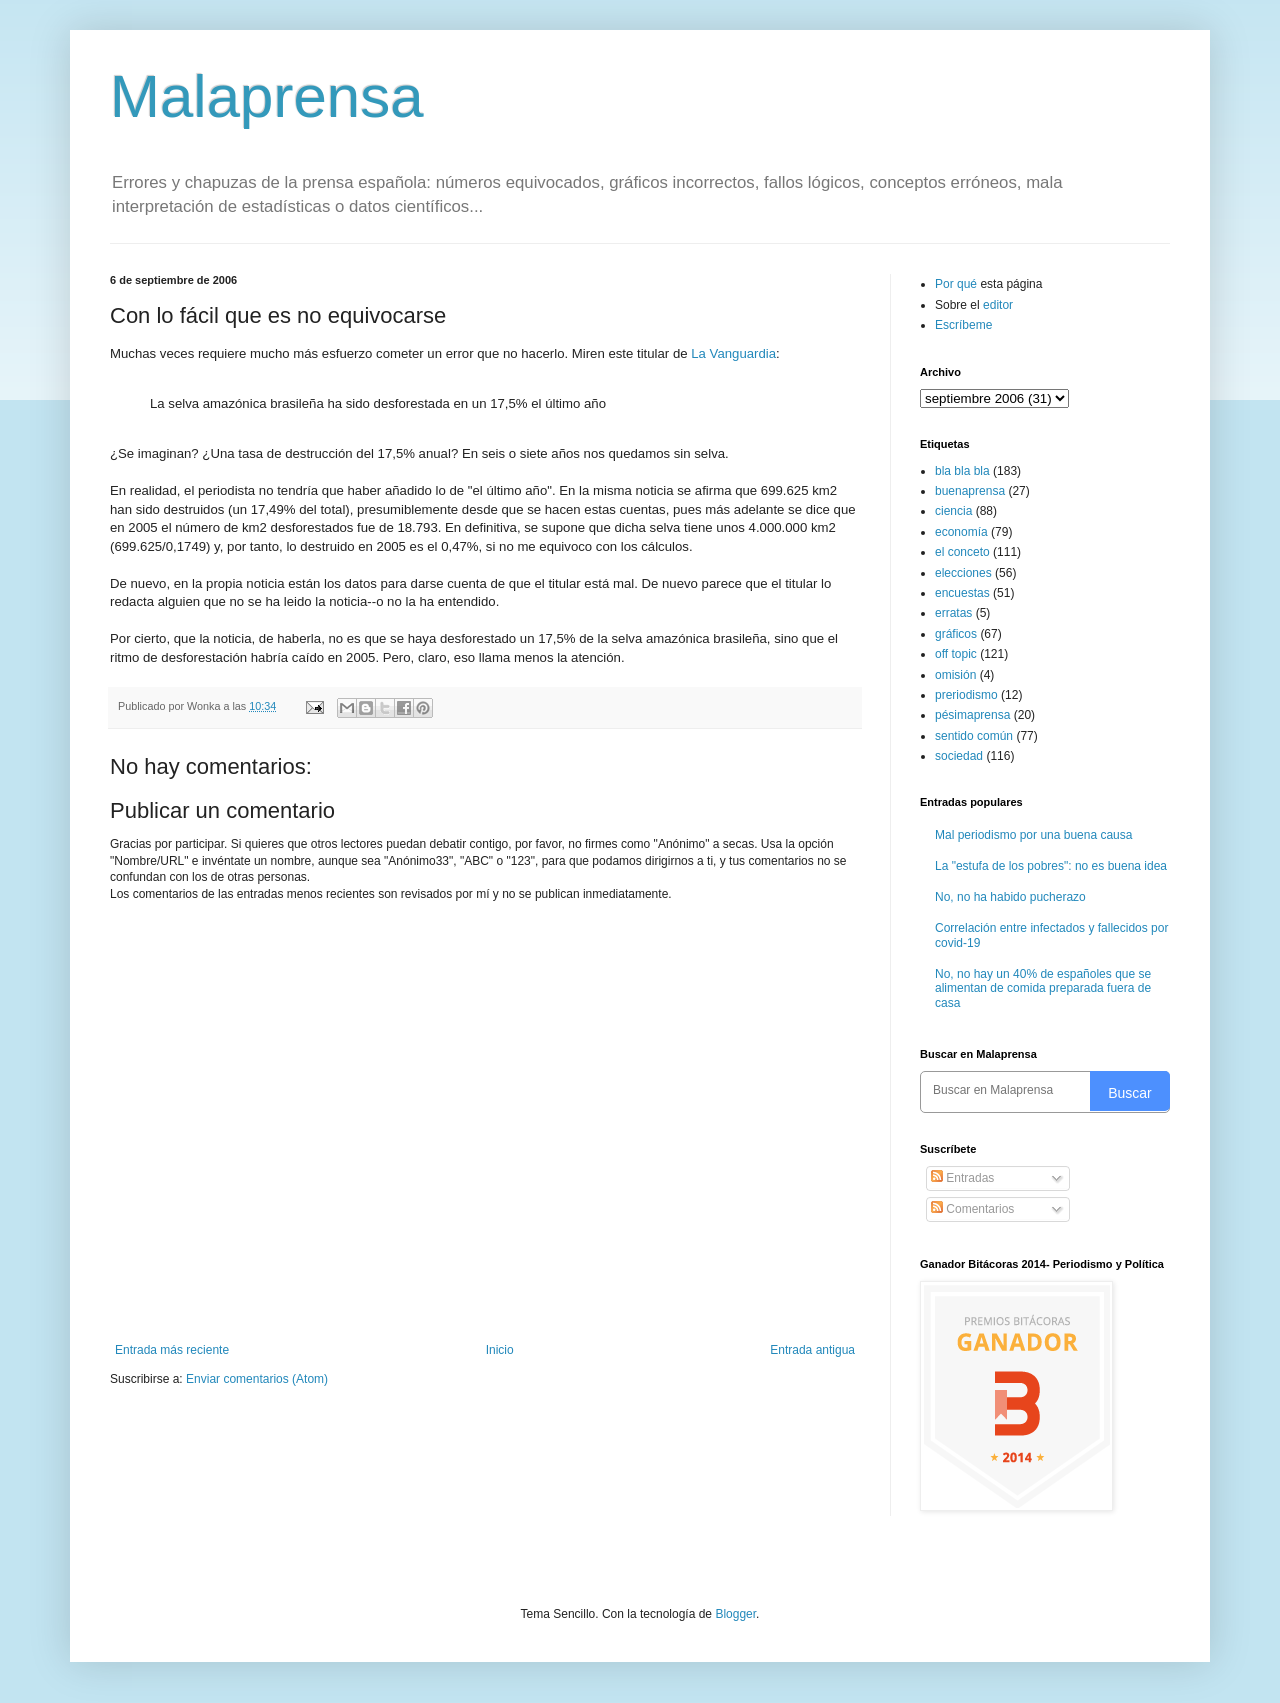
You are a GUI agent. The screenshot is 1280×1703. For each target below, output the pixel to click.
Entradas (962, 1178)
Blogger (735, 1614)
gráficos (956, 634)
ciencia (953, 511)
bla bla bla (962, 471)
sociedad (959, 756)
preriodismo (966, 695)
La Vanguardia (732, 353)
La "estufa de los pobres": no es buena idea (1051, 866)
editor (998, 305)
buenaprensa (970, 491)
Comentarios (972, 1209)
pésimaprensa (972, 715)
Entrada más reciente (172, 1350)
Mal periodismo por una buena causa (1033, 835)
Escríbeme (963, 325)
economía (961, 532)
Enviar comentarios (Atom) (257, 1379)
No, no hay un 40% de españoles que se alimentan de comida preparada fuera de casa (1043, 988)
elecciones (963, 573)
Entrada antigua (812, 1350)
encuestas (962, 593)
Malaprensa (267, 96)
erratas (953, 613)
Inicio (500, 1350)
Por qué (957, 284)
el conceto (962, 552)
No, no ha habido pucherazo (1010, 897)
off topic (956, 654)
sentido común (974, 736)
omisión (955, 675)
